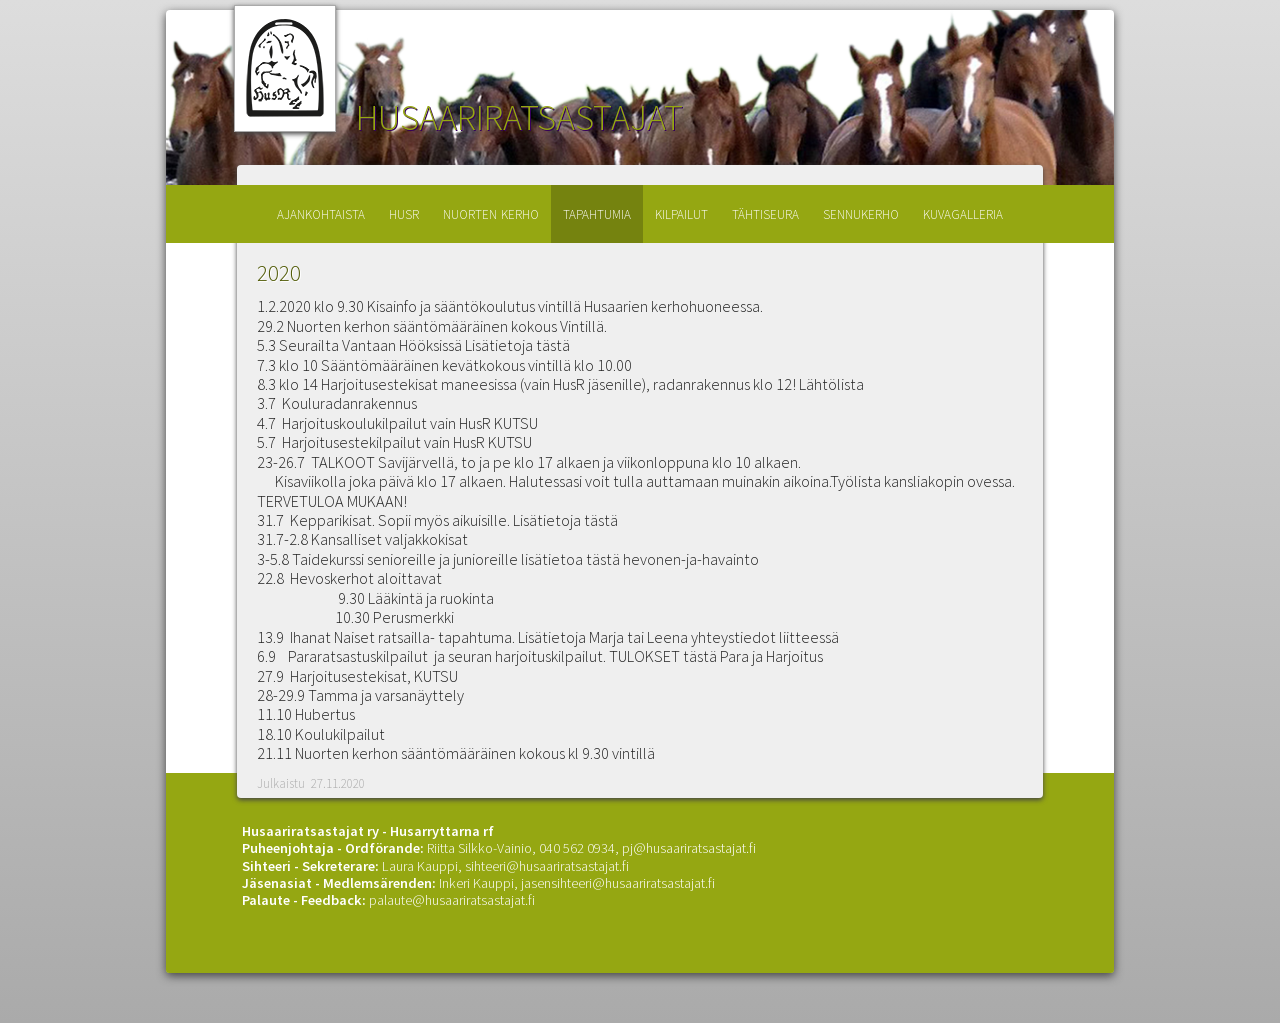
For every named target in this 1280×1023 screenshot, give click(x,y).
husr (404, 212)
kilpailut (681, 212)
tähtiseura (765, 212)
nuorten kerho (491, 212)
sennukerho (861, 212)
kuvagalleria (963, 212)
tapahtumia (597, 212)
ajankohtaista (321, 212)
